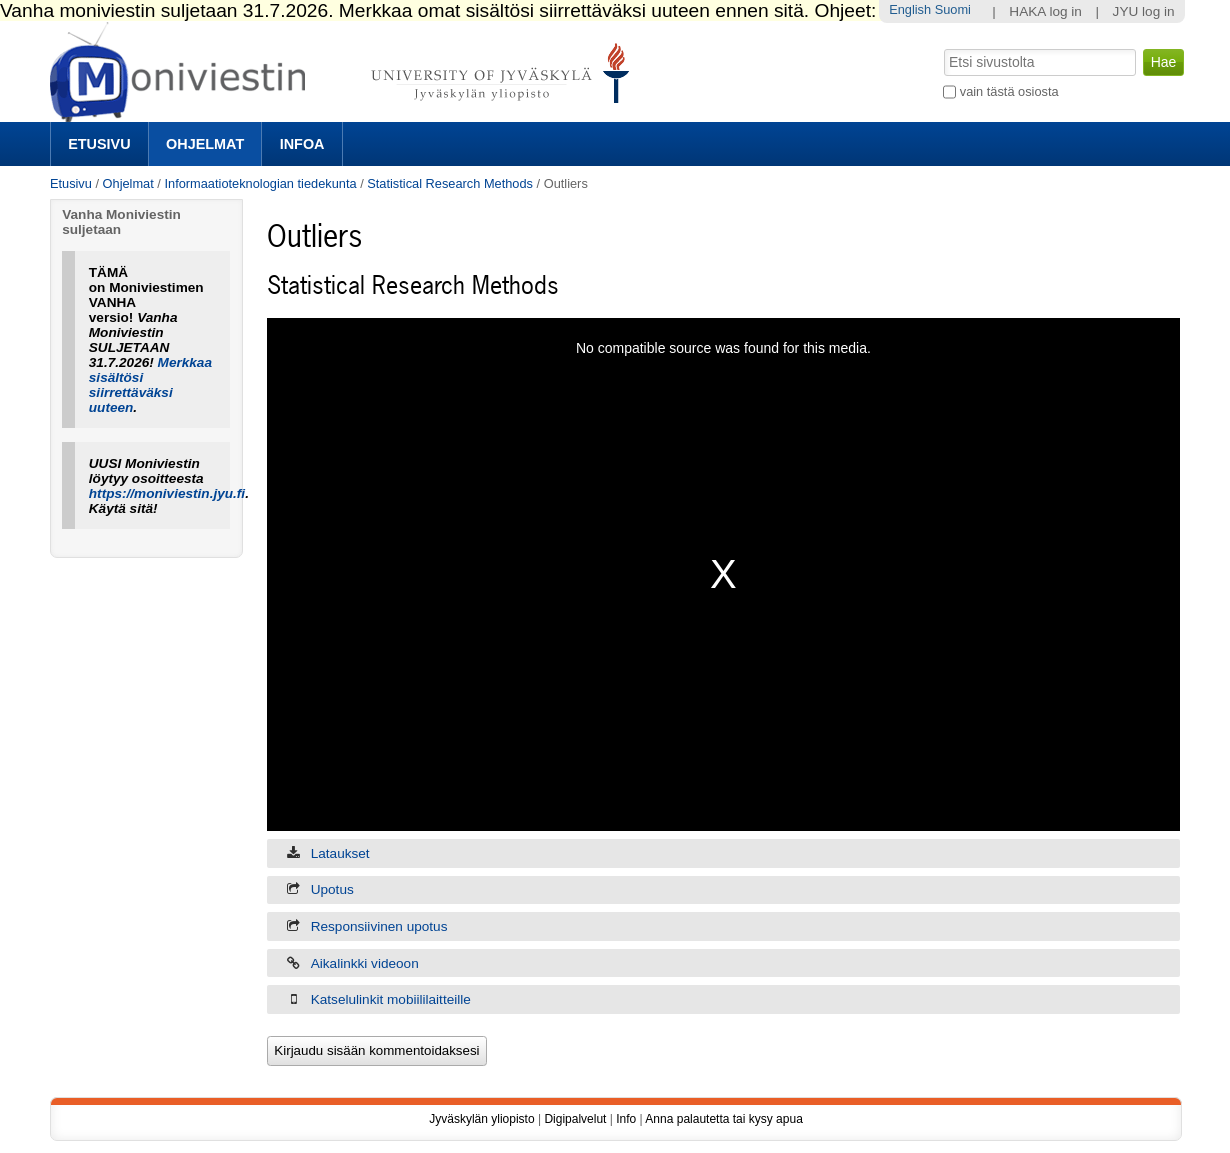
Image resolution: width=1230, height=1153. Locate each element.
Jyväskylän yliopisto (481, 1119)
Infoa (302, 144)
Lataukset (340, 853)
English (910, 9)
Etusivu (99, 144)
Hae (942, 47)
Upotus (332, 889)
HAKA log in (1045, 11)
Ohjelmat (205, 144)
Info (626, 1119)
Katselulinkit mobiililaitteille (391, 999)
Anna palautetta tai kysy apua (723, 1119)
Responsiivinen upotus (379, 926)
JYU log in (1144, 11)
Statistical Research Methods (450, 183)
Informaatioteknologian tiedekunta (260, 183)
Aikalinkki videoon (365, 963)
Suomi (953, 9)
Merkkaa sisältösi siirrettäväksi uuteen (150, 385)
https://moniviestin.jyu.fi (167, 493)
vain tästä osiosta (1009, 91)
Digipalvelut (575, 1119)
